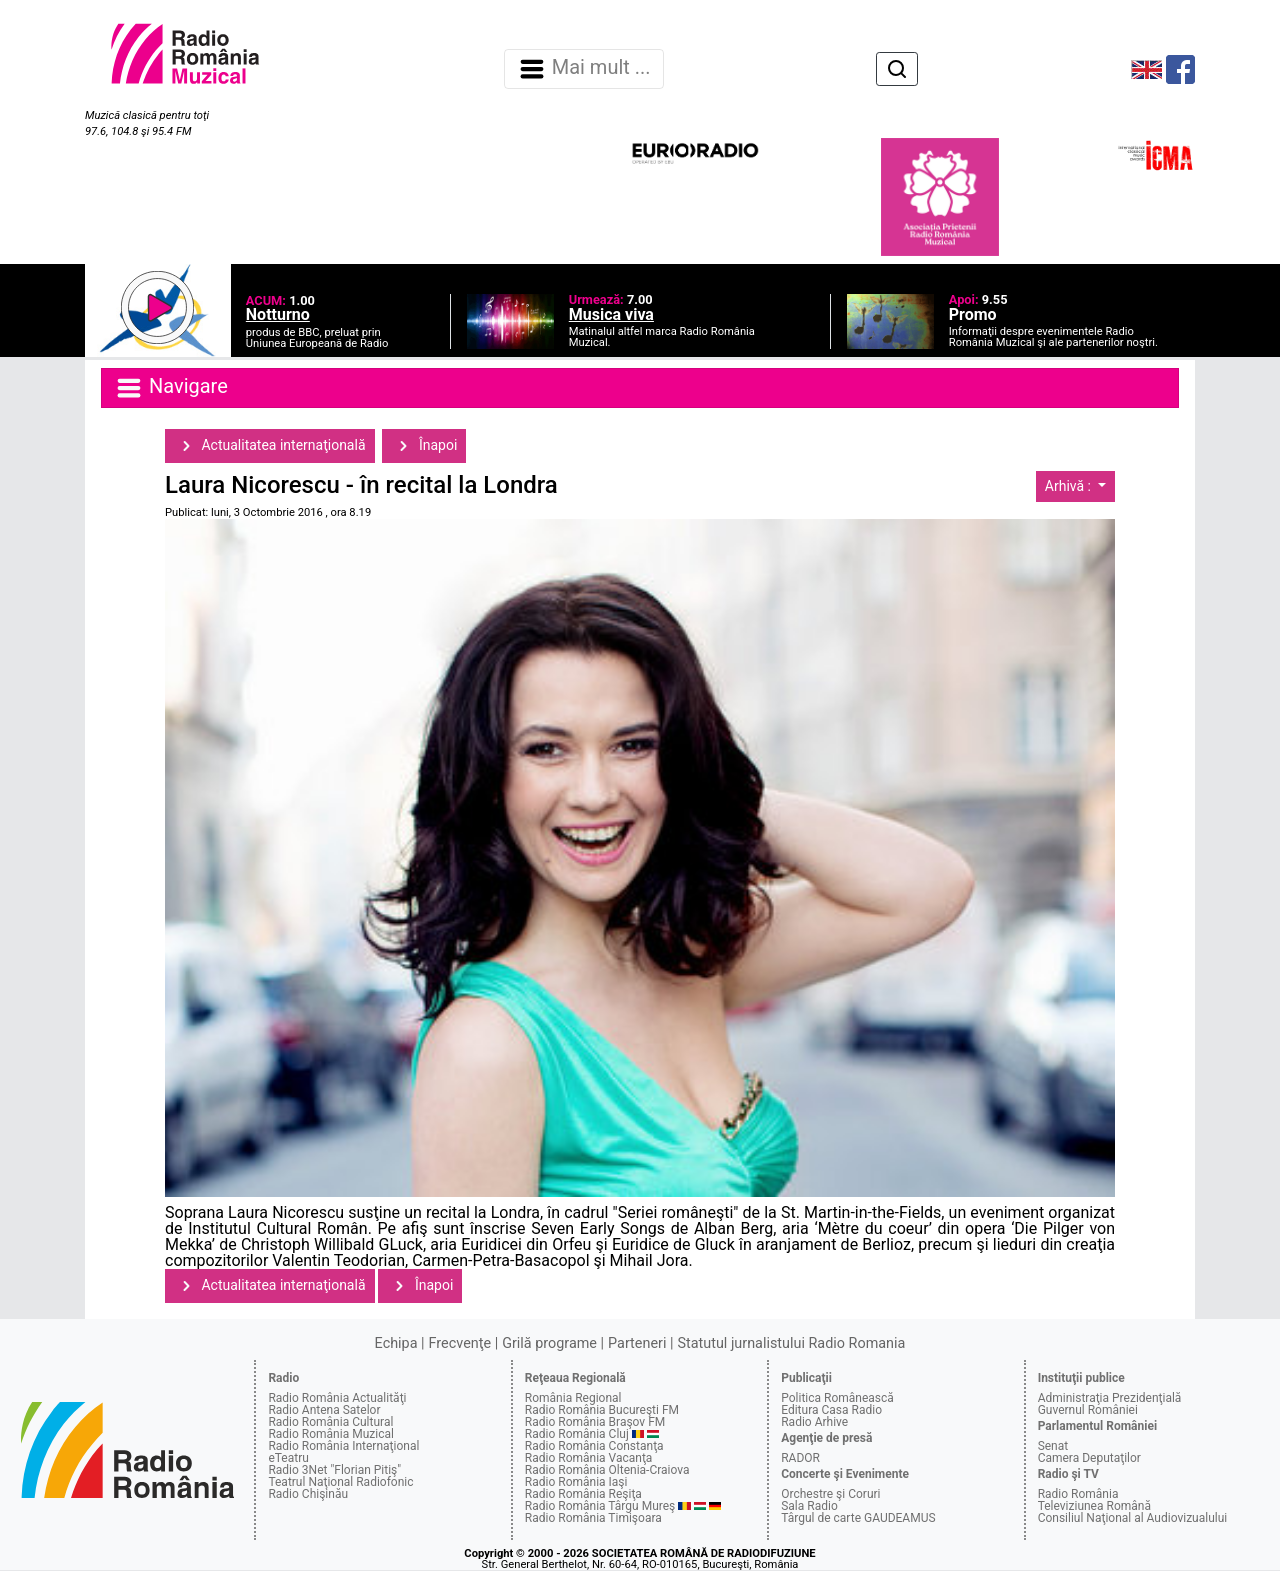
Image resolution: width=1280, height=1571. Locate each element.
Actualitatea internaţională (270, 446)
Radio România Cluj (577, 1434)
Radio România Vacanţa (589, 1458)
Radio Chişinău (308, 1494)
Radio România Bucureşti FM (602, 1410)
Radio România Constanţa (594, 1446)
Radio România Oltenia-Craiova (607, 1470)
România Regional (573, 1398)
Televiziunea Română (1094, 1506)
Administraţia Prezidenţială (1110, 1398)
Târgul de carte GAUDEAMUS (858, 1518)
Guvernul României (1088, 1410)
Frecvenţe (460, 1343)
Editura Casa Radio (831, 1410)
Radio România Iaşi (576, 1482)
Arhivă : (1070, 486)
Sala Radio (809, 1506)
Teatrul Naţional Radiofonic (340, 1482)
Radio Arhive (814, 1422)
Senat (1053, 1446)
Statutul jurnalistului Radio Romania (791, 1343)
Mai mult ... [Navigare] (584, 69)
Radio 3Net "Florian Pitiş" (334, 1470)
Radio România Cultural (330, 1422)
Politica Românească (837, 1398)
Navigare (171, 388)
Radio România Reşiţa (583, 1494)
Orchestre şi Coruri (830, 1494)
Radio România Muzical (330, 1434)
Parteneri (637, 1343)
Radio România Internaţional (343, 1446)
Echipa (396, 1343)
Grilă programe (549, 1343)
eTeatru (288, 1458)
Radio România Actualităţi (337, 1398)
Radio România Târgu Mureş (600, 1506)
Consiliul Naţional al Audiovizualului (1133, 1518)
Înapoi (424, 446)
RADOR (800, 1458)
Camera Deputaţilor (1089, 1458)
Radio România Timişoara (593, 1518)
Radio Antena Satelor (324, 1410)
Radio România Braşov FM (595, 1422)
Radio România (1078, 1494)
